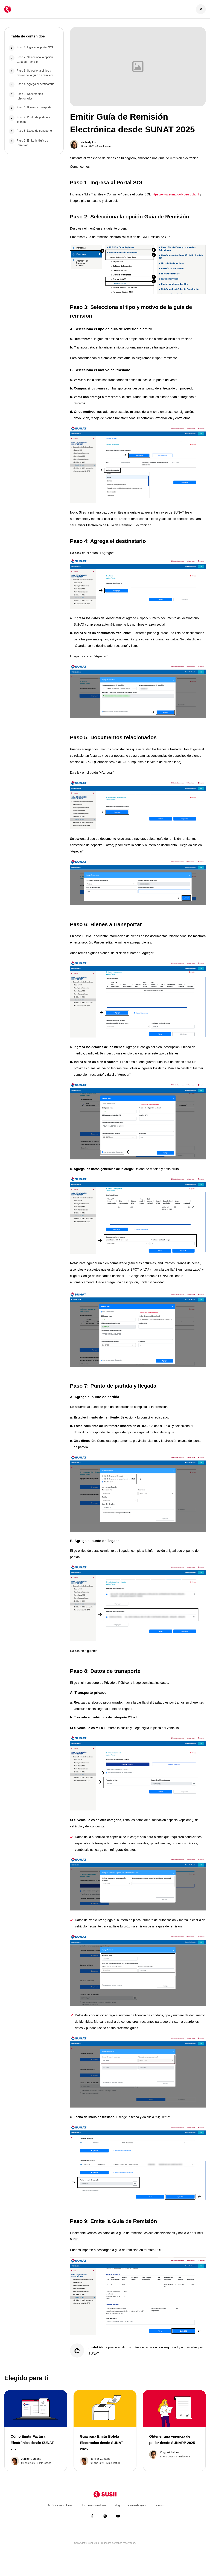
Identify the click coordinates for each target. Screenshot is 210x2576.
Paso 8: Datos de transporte (34, 130)
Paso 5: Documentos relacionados (30, 96)
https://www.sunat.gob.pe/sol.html (175, 194)
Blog (117, 2505)
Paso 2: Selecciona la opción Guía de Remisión (35, 59)
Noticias (159, 2505)
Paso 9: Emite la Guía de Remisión (32, 143)
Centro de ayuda (137, 2505)
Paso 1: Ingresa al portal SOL (35, 47)
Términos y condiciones (59, 2505)
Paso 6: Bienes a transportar (34, 107)
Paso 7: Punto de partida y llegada (33, 119)
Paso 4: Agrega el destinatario (35, 84)
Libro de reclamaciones (93, 2505)
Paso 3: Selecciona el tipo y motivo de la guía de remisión (35, 73)
